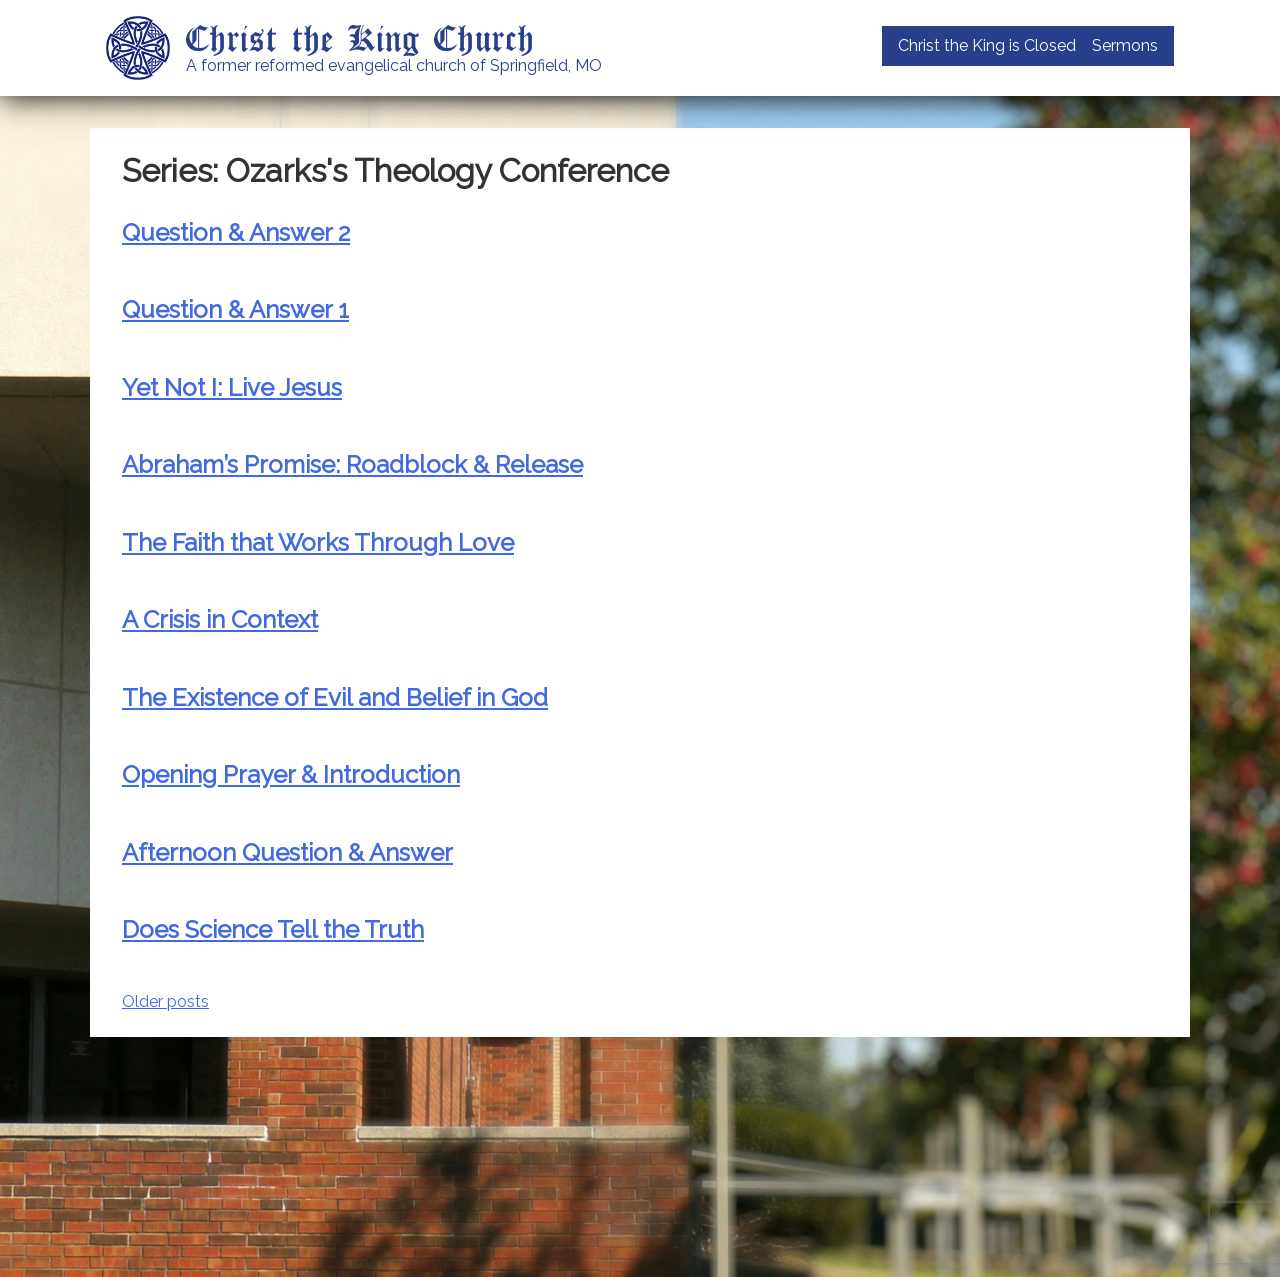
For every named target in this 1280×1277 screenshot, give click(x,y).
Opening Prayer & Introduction (291, 774)
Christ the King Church (360, 37)
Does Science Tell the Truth (273, 929)
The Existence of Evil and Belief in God (335, 697)
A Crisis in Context (220, 619)
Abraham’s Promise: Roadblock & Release (352, 464)
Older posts (165, 1001)
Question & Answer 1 (235, 309)
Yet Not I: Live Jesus (232, 387)
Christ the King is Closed (987, 45)
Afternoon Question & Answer (287, 852)
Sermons (1125, 45)
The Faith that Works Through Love (318, 542)
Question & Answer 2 (236, 232)
